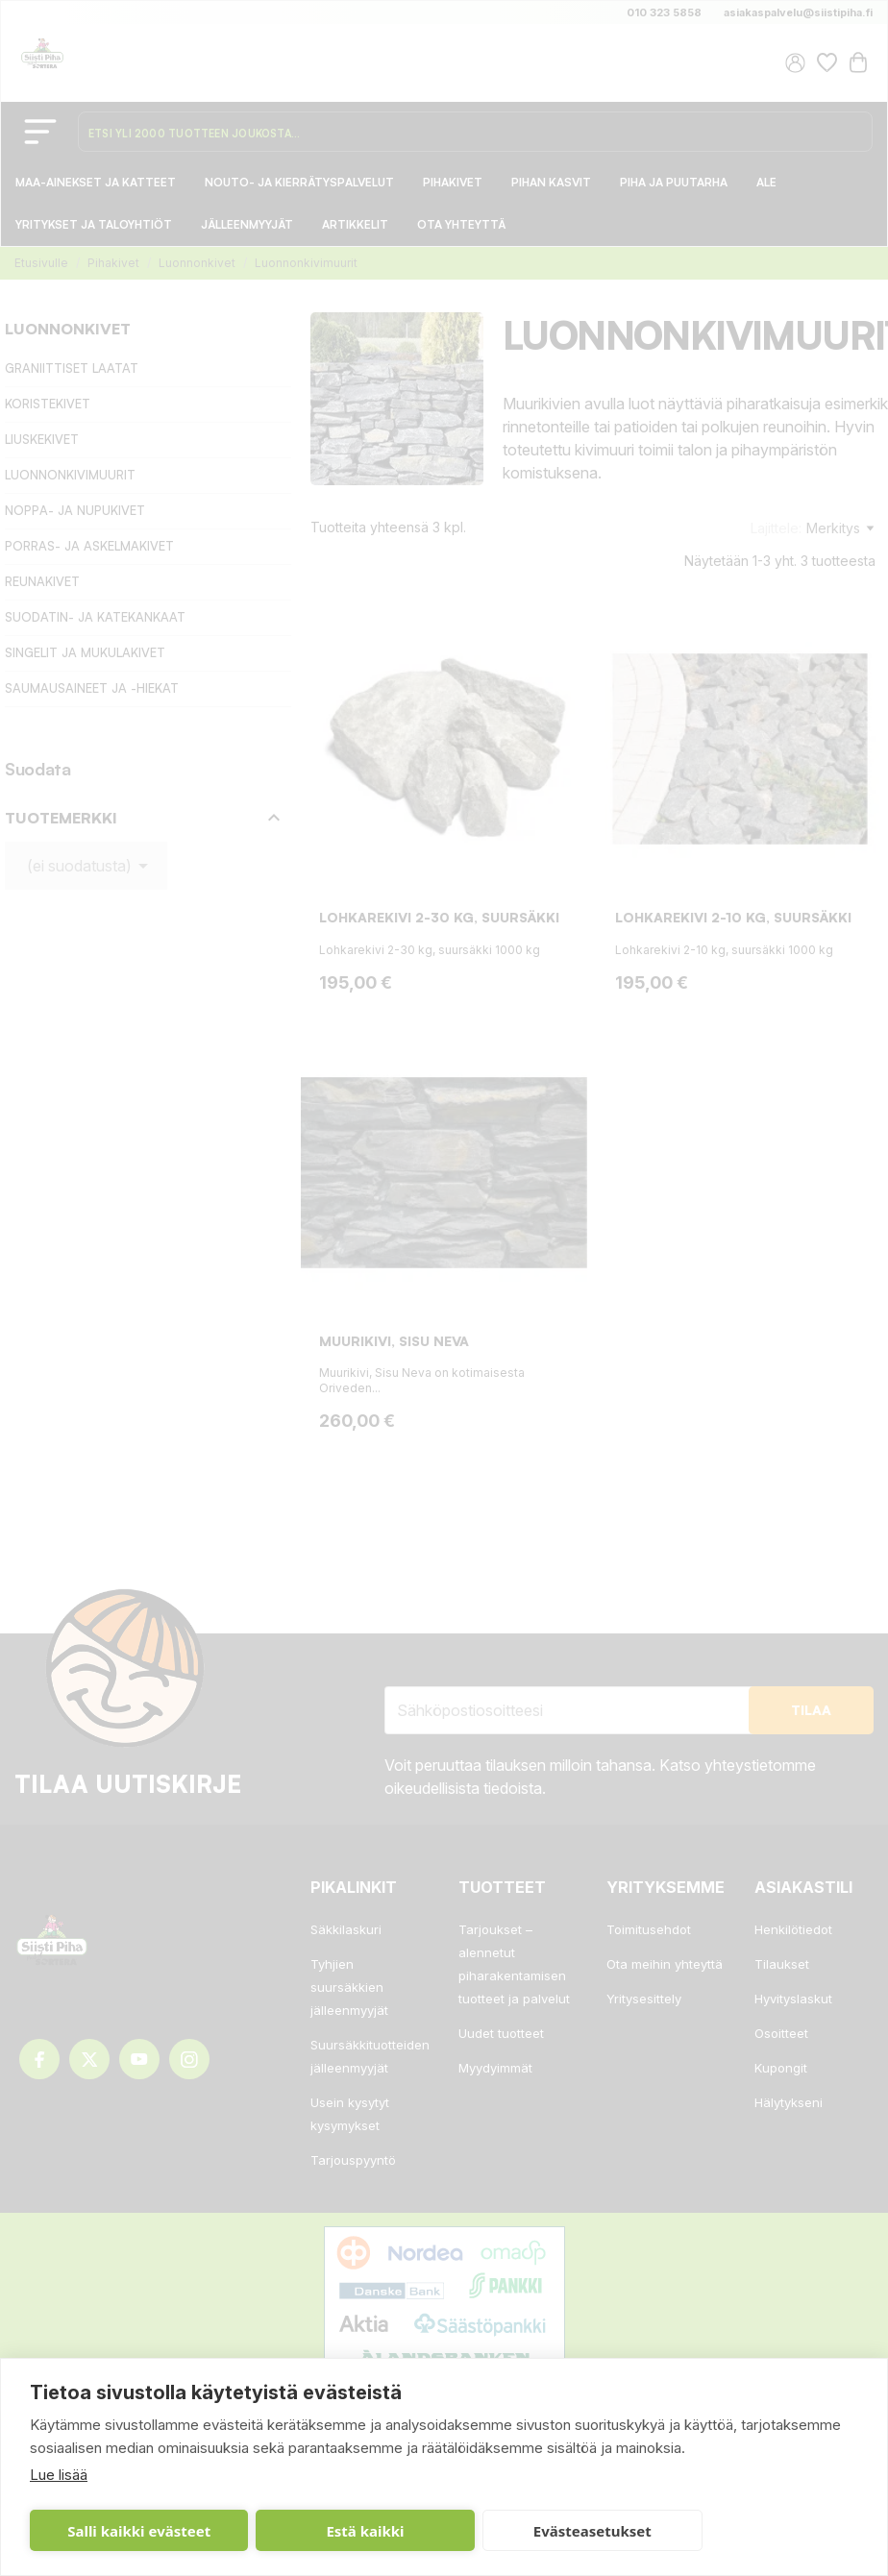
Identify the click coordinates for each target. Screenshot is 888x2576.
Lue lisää (58, 2475)
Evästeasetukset (592, 2530)
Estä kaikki (365, 2530)
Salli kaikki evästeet (138, 2530)
